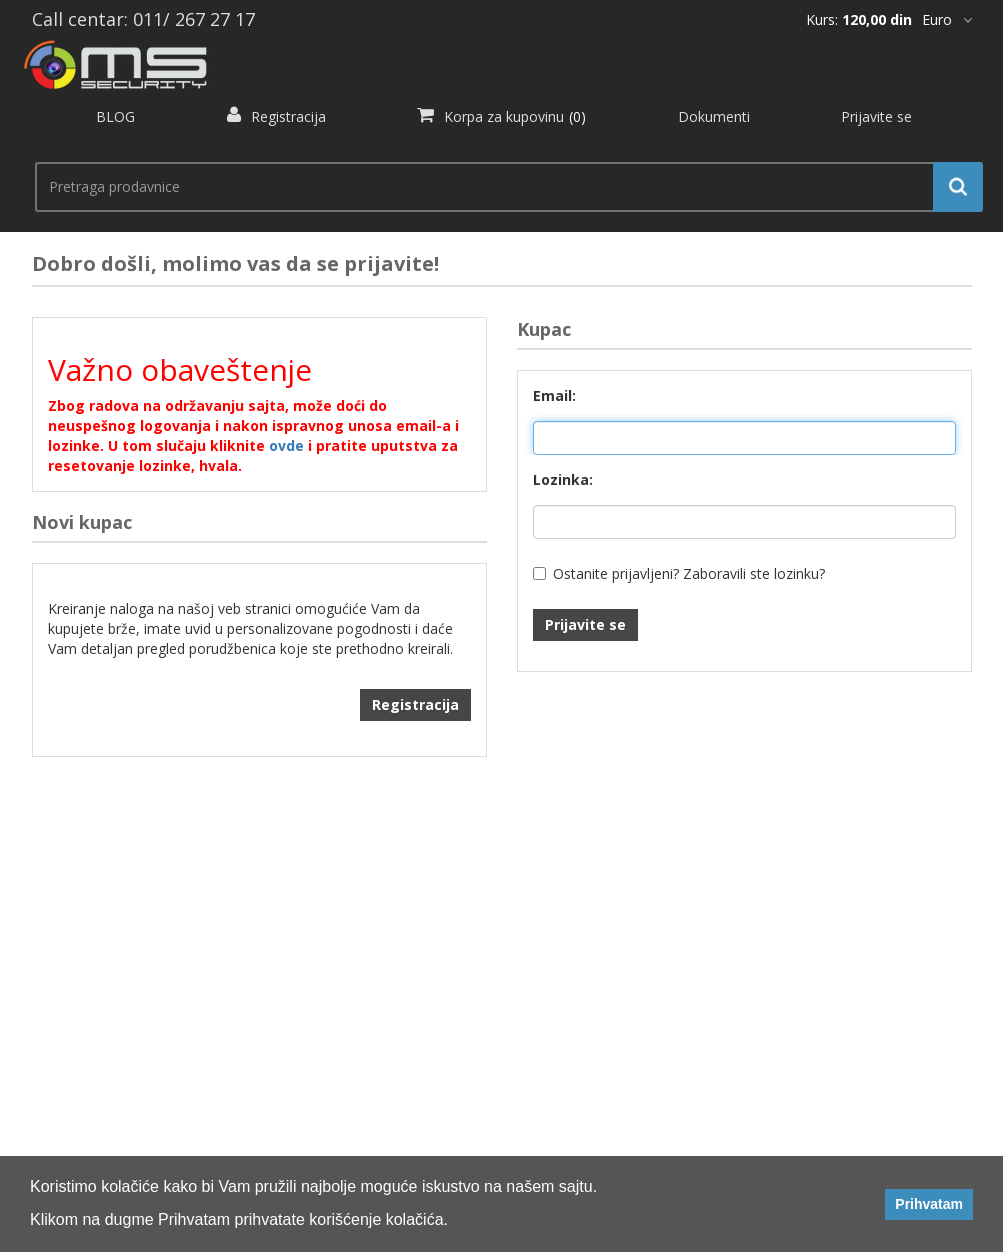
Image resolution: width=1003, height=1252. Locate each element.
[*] (947, 20)
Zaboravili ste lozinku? (754, 573)
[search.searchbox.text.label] (501, 187)
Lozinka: (563, 479)
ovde (286, 445)
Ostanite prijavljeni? (616, 573)
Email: (554, 395)
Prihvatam (929, 1204)
